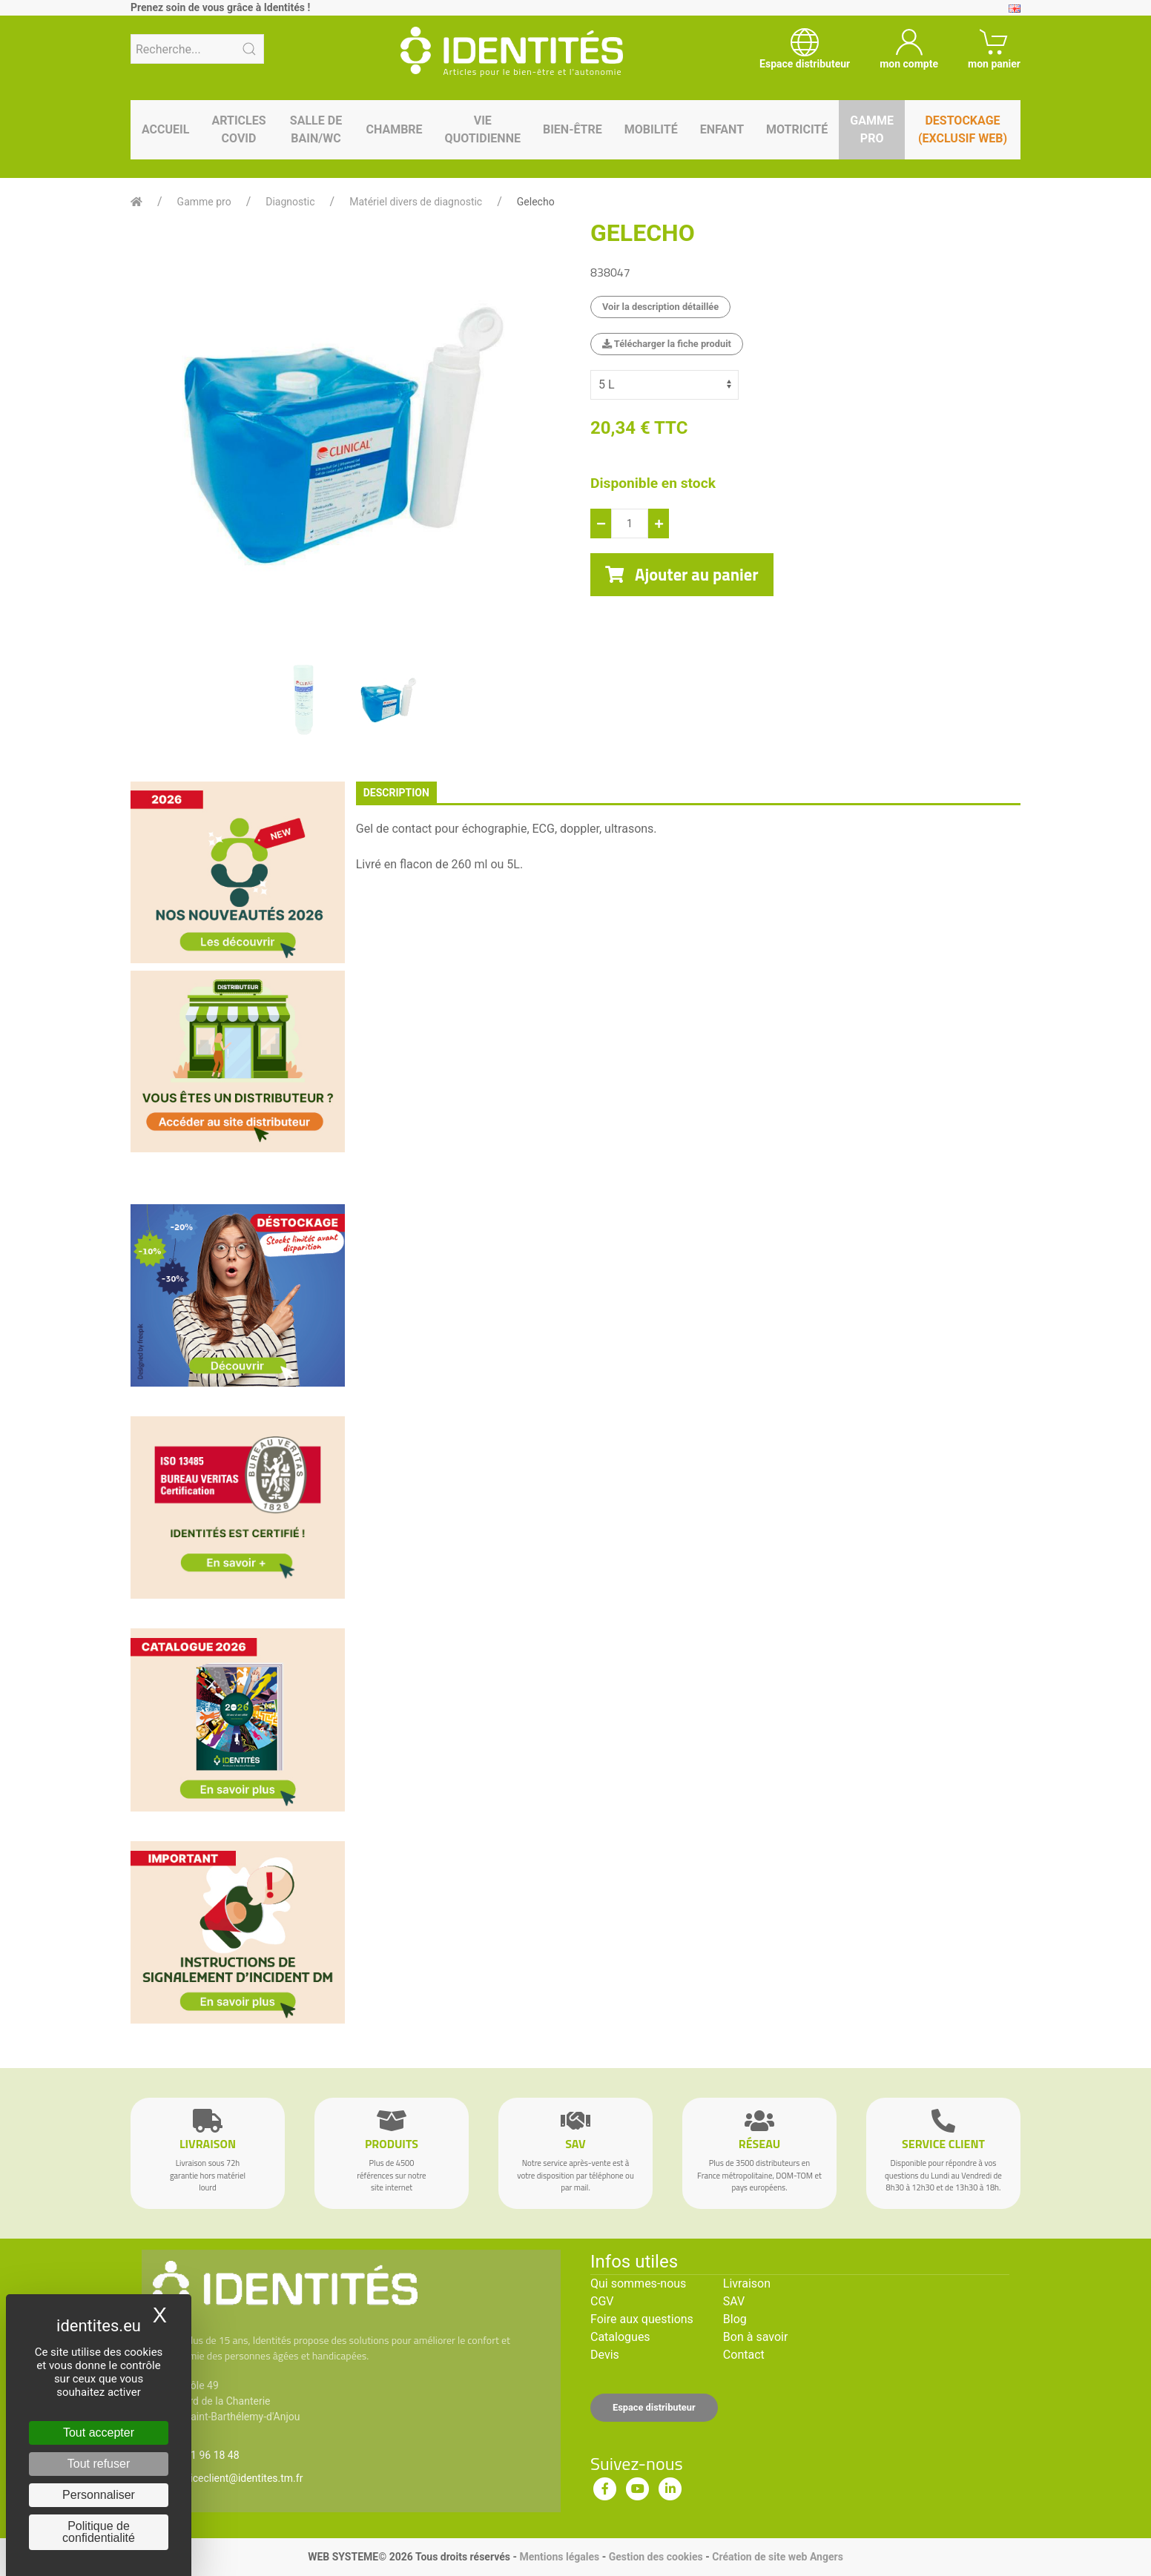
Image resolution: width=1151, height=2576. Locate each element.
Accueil (165, 129)
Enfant (722, 129)
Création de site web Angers (777, 2557)
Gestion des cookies (656, 2557)
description (396, 793)
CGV (602, 2301)
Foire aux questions (641, 2319)
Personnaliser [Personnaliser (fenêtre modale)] (98, 2495)
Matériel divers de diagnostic (415, 202)
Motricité (797, 129)
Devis (604, 2355)
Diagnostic (290, 202)
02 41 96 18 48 (205, 2455)
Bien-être (572, 129)
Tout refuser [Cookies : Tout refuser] (98, 2463)
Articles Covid (238, 129)
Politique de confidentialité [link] (98, 2532)
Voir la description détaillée (660, 306)
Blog (735, 2319)
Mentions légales (559, 2557)
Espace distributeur (654, 2407)
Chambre (394, 129)
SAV (734, 2301)
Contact (744, 2355)
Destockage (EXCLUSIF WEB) (962, 129)
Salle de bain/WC (316, 129)
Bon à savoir (755, 2337)
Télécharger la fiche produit (666, 343)
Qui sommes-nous (638, 2283)
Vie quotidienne (483, 129)
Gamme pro (872, 129)
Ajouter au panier (682, 574)
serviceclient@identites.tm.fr (237, 2478)
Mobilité (651, 129)
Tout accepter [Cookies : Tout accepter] (98, 2432)
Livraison (747, 2283)
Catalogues (620, 2337)
